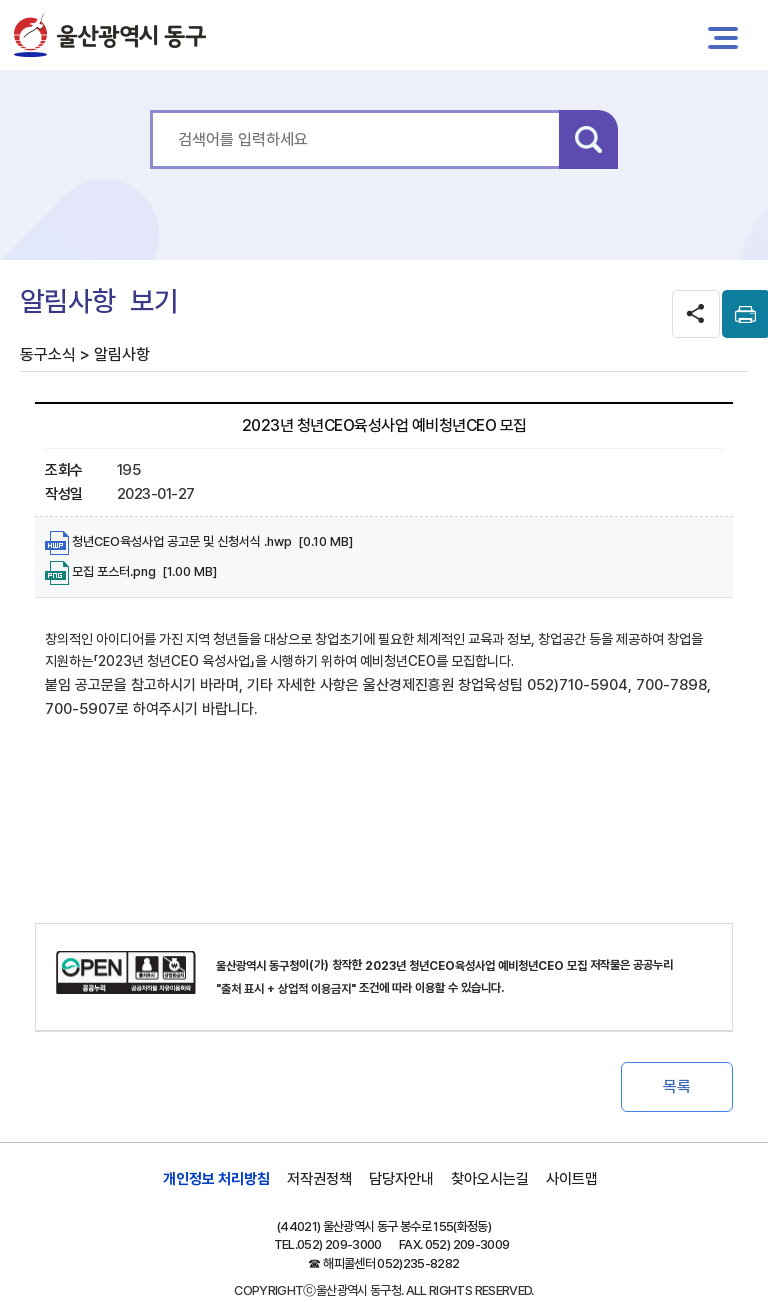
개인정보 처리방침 (216, 1179)
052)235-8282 (418, 1263)
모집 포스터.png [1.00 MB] (131, 573)
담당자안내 (401, 1179)
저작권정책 (319, 1179)
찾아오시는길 (490, 1179)
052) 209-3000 (339, 1244)
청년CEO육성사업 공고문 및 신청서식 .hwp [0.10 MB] (199, 543)
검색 (588, 139)
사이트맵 (572, 1179)
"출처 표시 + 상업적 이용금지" (286, 989)
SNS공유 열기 (696, 314)
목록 (677, 1086)
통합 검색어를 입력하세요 (150, 110)
